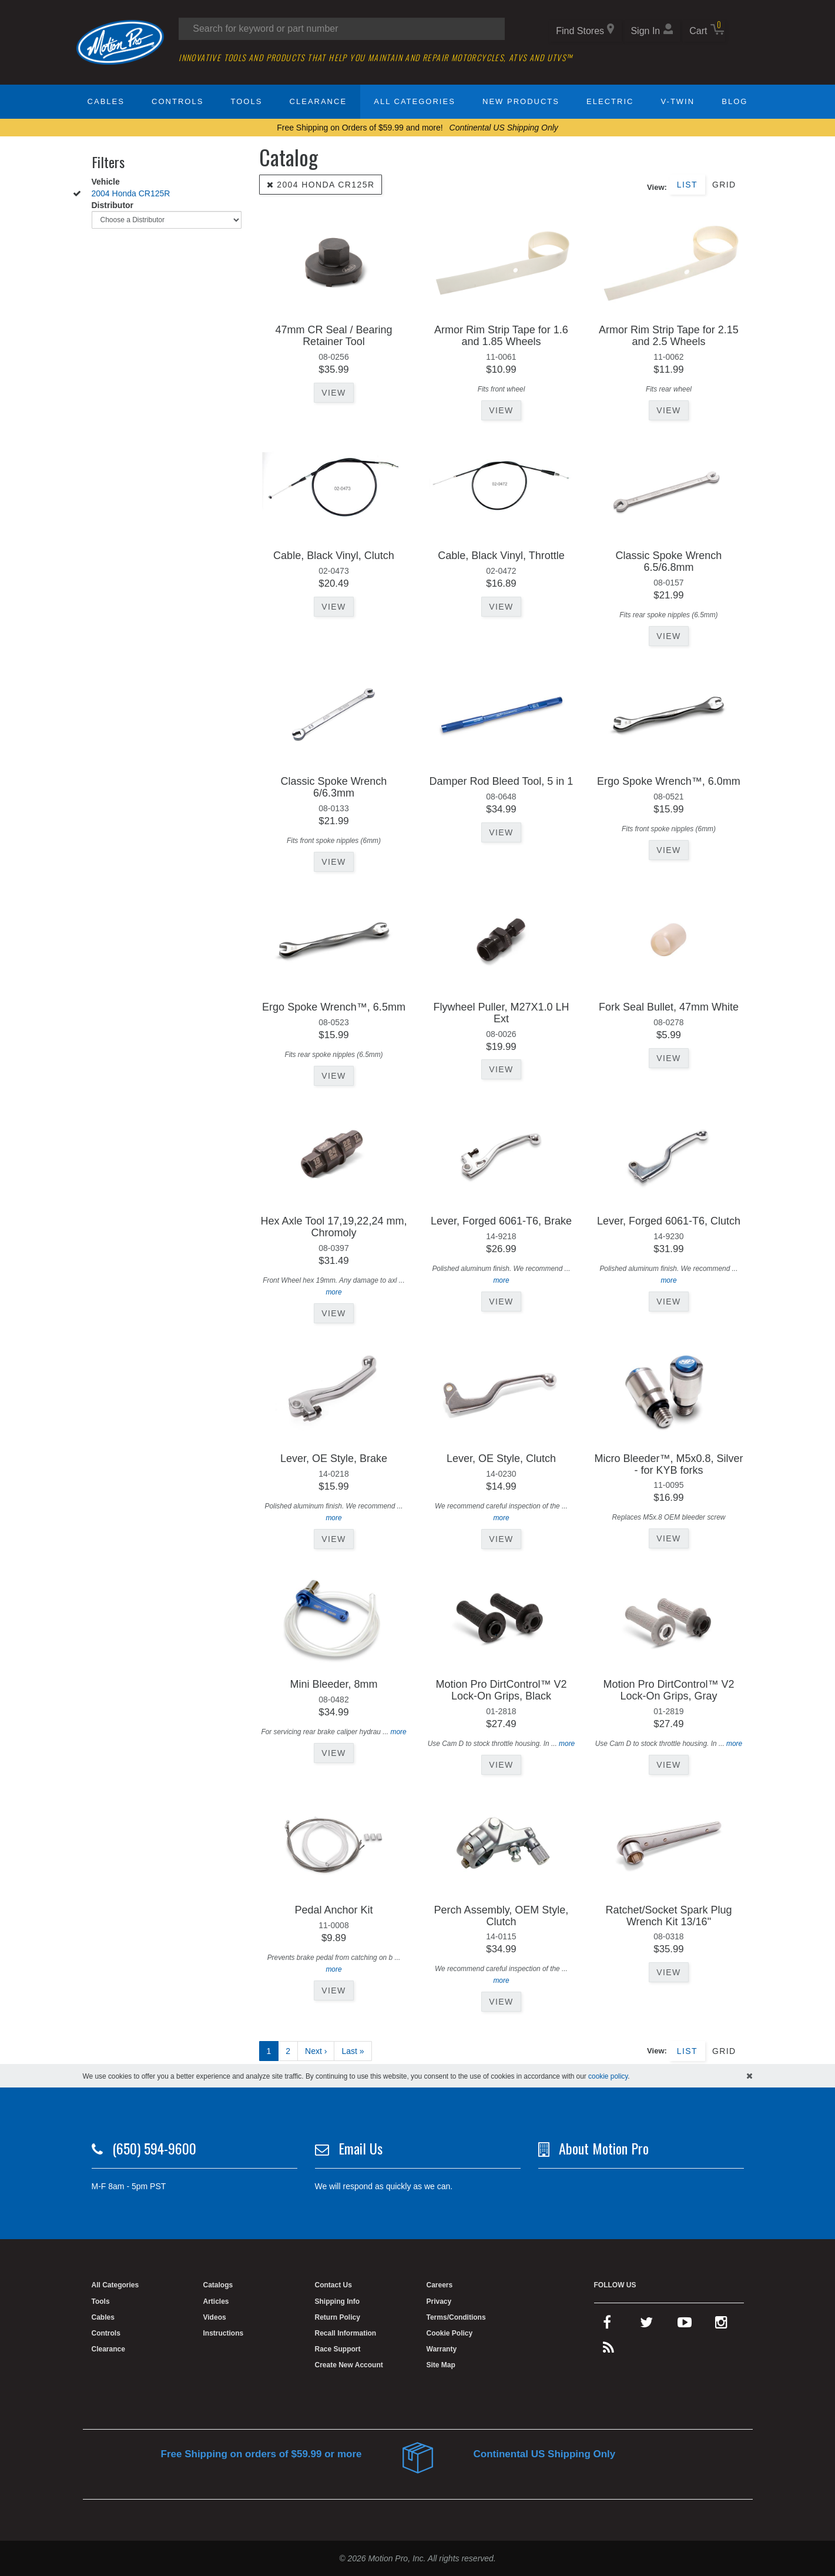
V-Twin (678, 101)
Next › (316, 2051)
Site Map (441, 2365)
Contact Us (333, 2285)
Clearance (318, 101)
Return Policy (337, 2317)
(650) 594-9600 (154, 2148)
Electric (609, 101)
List (687, 184)
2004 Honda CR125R (131, 193)
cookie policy (608, 2076)
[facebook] (607, 2325)
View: (657, 187)
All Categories (414, 101)
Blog (734, 101)
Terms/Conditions (456, 2317)
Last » (352, 2051)
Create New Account (349, 2365)
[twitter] (646, 2325)
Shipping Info (337, 2301)
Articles (216, 2301)
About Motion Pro (604, 2148)
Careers (440, 2285)
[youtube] (685, 2325)
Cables (106, 101)
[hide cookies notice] (749, 2076)
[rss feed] (608, 2350)
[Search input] (342, 29)
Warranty (442, 2349)
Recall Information (346, 2333)
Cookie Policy (450, 2333)
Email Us (360, 2148)
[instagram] (721, 2325)
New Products (520, 101)
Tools (247, 101)
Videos (214, 2317)
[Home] (120, 41)
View (333, 392)
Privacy (439, 2301)
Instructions (223, 2333)
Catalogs (218, 2285)
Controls (177, 101)
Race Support (338, 2349)
